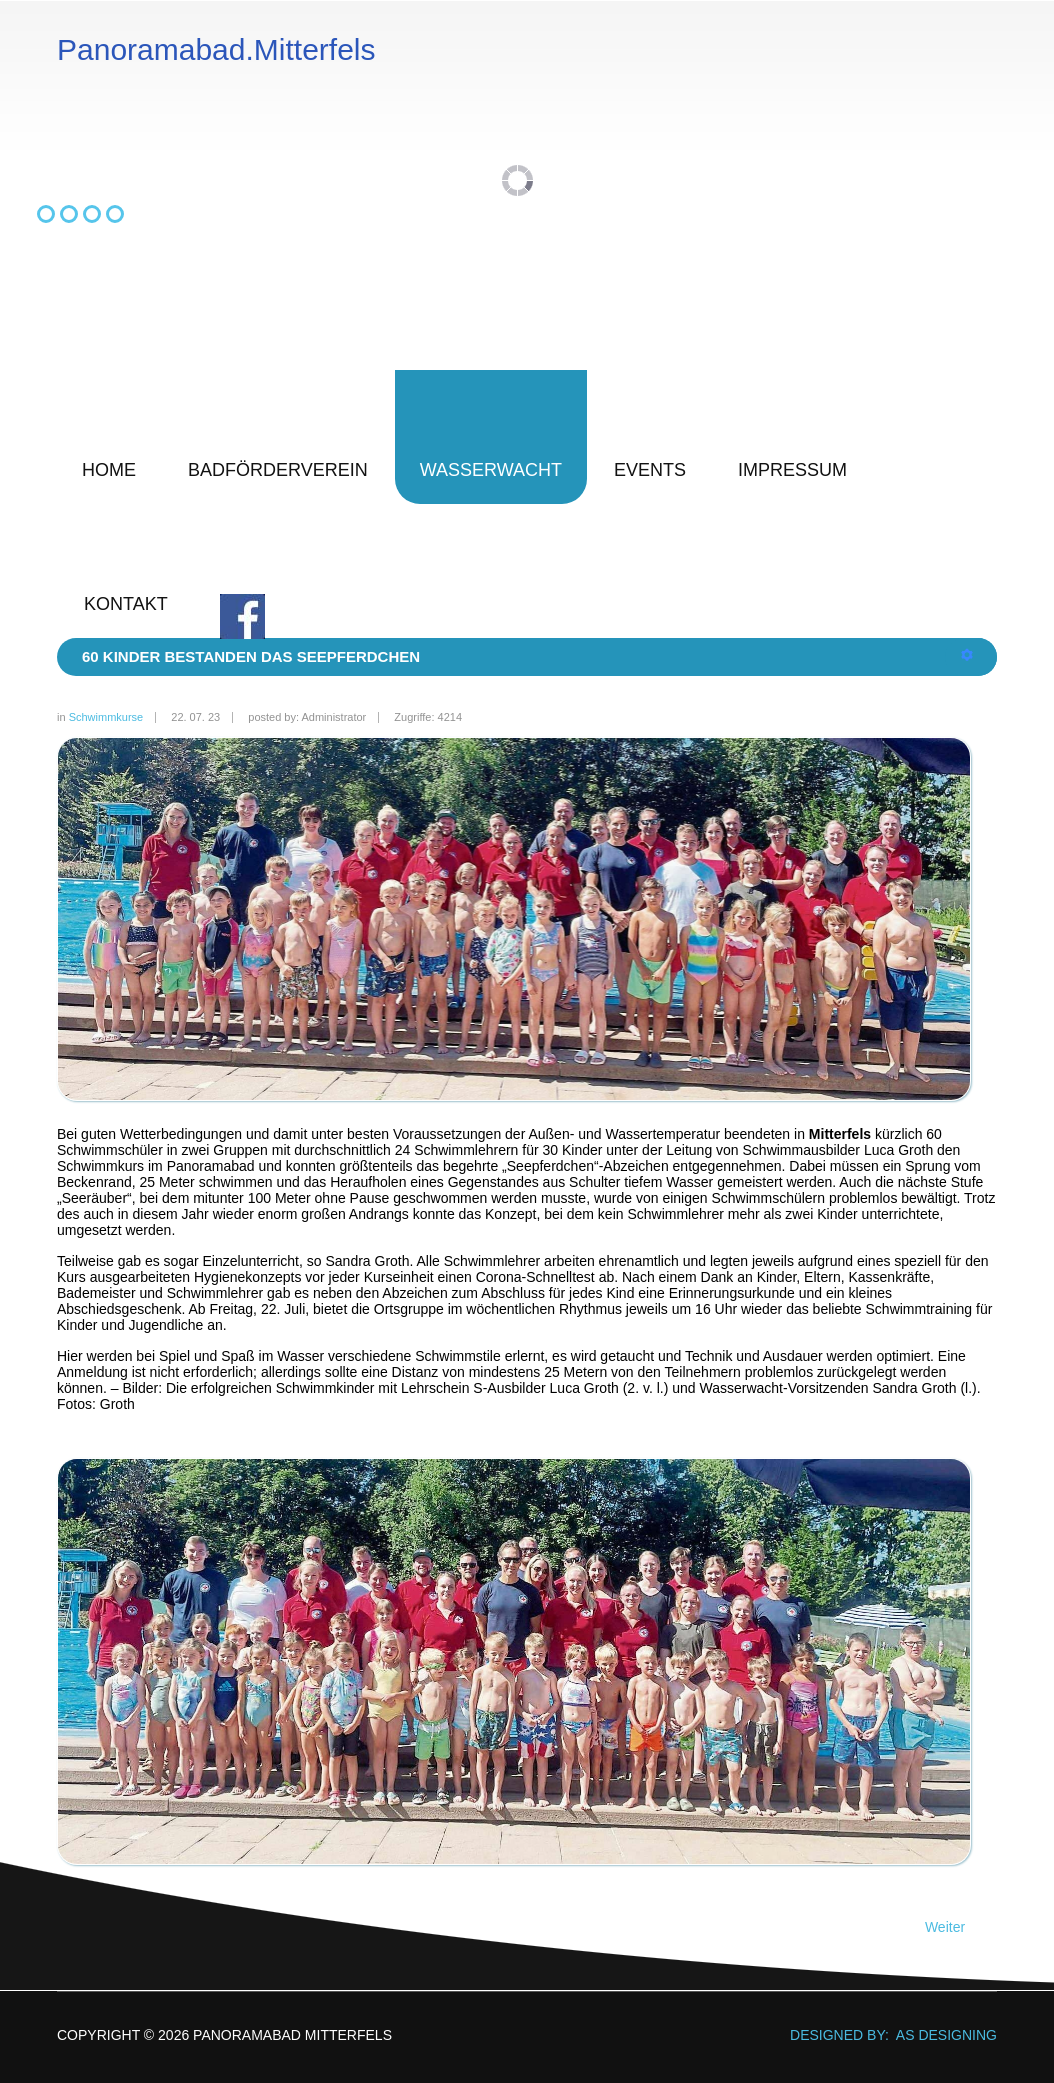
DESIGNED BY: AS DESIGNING (885, 2035)
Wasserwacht (491, 470)
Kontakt (126, 604)
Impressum (792, 470)
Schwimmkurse (106, 717)
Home (109, 470)
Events (650, 470)
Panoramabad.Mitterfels (216, 50)
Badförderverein (278, 470)
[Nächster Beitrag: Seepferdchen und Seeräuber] (954, 1927)
